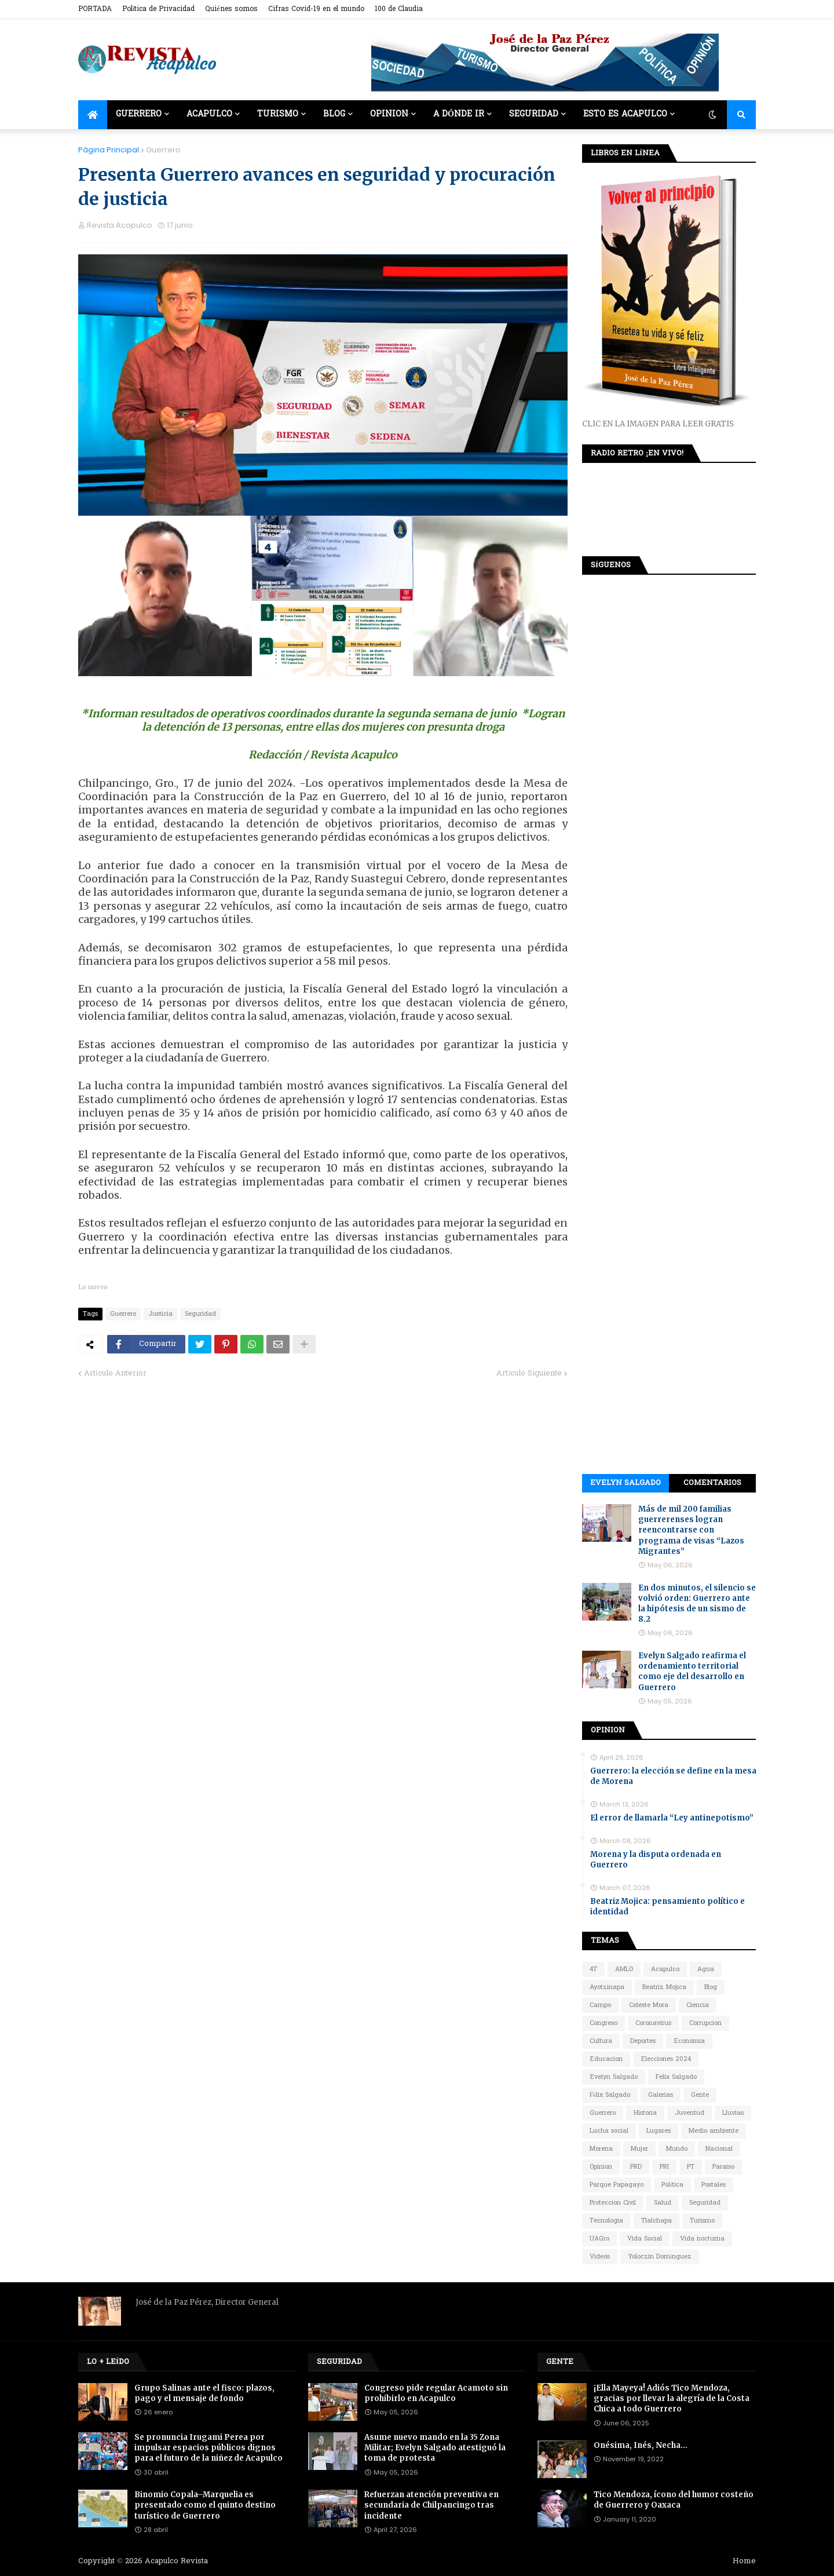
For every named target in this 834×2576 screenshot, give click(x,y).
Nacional (719, 2149)
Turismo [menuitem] (277, 114)
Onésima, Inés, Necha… (640, 2445)
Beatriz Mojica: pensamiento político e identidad (667, 1906)
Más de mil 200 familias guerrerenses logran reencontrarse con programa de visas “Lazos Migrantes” (691, 1530)
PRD (636, 2167)
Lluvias (733, 2113)
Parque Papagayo (616, 2185)
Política (672, 2185)
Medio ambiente (713, 2131)
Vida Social (644, 2238)
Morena (601, 2149)
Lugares (658, 2131)
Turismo (702, 2220)
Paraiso (723, 2167)
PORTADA (95, 9)
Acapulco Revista (176, 2561)
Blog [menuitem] (334, 114)
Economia (689, 2041)
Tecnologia (606, 2220)
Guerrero (163, 149)
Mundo (676, 2149)
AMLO (624, 1969)
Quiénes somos (231, 9)
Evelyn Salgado (625, 1482)
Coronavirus (653, 2023)
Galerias (660, 2095)
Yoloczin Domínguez (660, 2256)
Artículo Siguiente (529, 1373)
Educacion (606, 2059)
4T (593, 1969)
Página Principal (108, 149)
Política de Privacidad (158, 9)
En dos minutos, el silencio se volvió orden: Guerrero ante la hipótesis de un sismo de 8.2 (697, 1604)
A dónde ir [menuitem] (458, 114)
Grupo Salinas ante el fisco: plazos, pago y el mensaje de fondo (204, 2393)
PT (690, 2167)
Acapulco (665, 1969)
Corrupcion (705, 2023)
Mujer (639, 2149)
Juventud (689, 2113)
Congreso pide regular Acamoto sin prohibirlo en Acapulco (436, 2393)
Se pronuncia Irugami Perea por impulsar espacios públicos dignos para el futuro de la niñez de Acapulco (208, 2447)
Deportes (643, 2041)
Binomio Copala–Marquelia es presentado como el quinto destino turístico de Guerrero (205, 2505)
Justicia (160, 1314)
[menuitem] (92, 114)
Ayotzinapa (607, 1987)
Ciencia (697, 2005)
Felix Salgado (676, 2077)
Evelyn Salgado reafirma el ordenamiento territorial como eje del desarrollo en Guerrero (692, 1671)
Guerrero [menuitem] (139, 114)
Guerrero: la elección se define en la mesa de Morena (673, 1776)
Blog (710, 1987)
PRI (664, 2167)
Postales (713, 2185)
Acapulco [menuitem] (209, 114)
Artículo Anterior (115, 1373)
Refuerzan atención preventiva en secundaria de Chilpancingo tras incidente (431, 2505)
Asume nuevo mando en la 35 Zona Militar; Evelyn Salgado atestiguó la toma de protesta (435, 2447)
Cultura (601, 2041)
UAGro (599, 2238)
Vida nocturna (702, 2238)
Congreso (603, 2023)
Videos (600, 2256)
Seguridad (200, 1314)
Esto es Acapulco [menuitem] (625, 114)
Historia (645, 2113)
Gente (700, 2095)
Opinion (601, 2167)
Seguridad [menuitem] (533, 114)
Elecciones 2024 (666, 2059)
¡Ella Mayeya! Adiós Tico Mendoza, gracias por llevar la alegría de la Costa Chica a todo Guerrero (671, 2398)
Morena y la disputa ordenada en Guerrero (655, 1859)
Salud (662, 2203)
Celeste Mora (648, 2005)
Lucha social (609, 2131)
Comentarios (712, 1482)
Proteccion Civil (613, 2203)
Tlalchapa (656, 2220)
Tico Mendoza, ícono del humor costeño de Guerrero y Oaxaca (673, 2500)
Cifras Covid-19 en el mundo (316, 9)
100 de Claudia (399, 9)
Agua (705, 1969)
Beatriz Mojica (664, 1987)
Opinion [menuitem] (389, 114)
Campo (600, 2005)
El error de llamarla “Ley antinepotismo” (671, 1818)
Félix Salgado (610, 2095)
